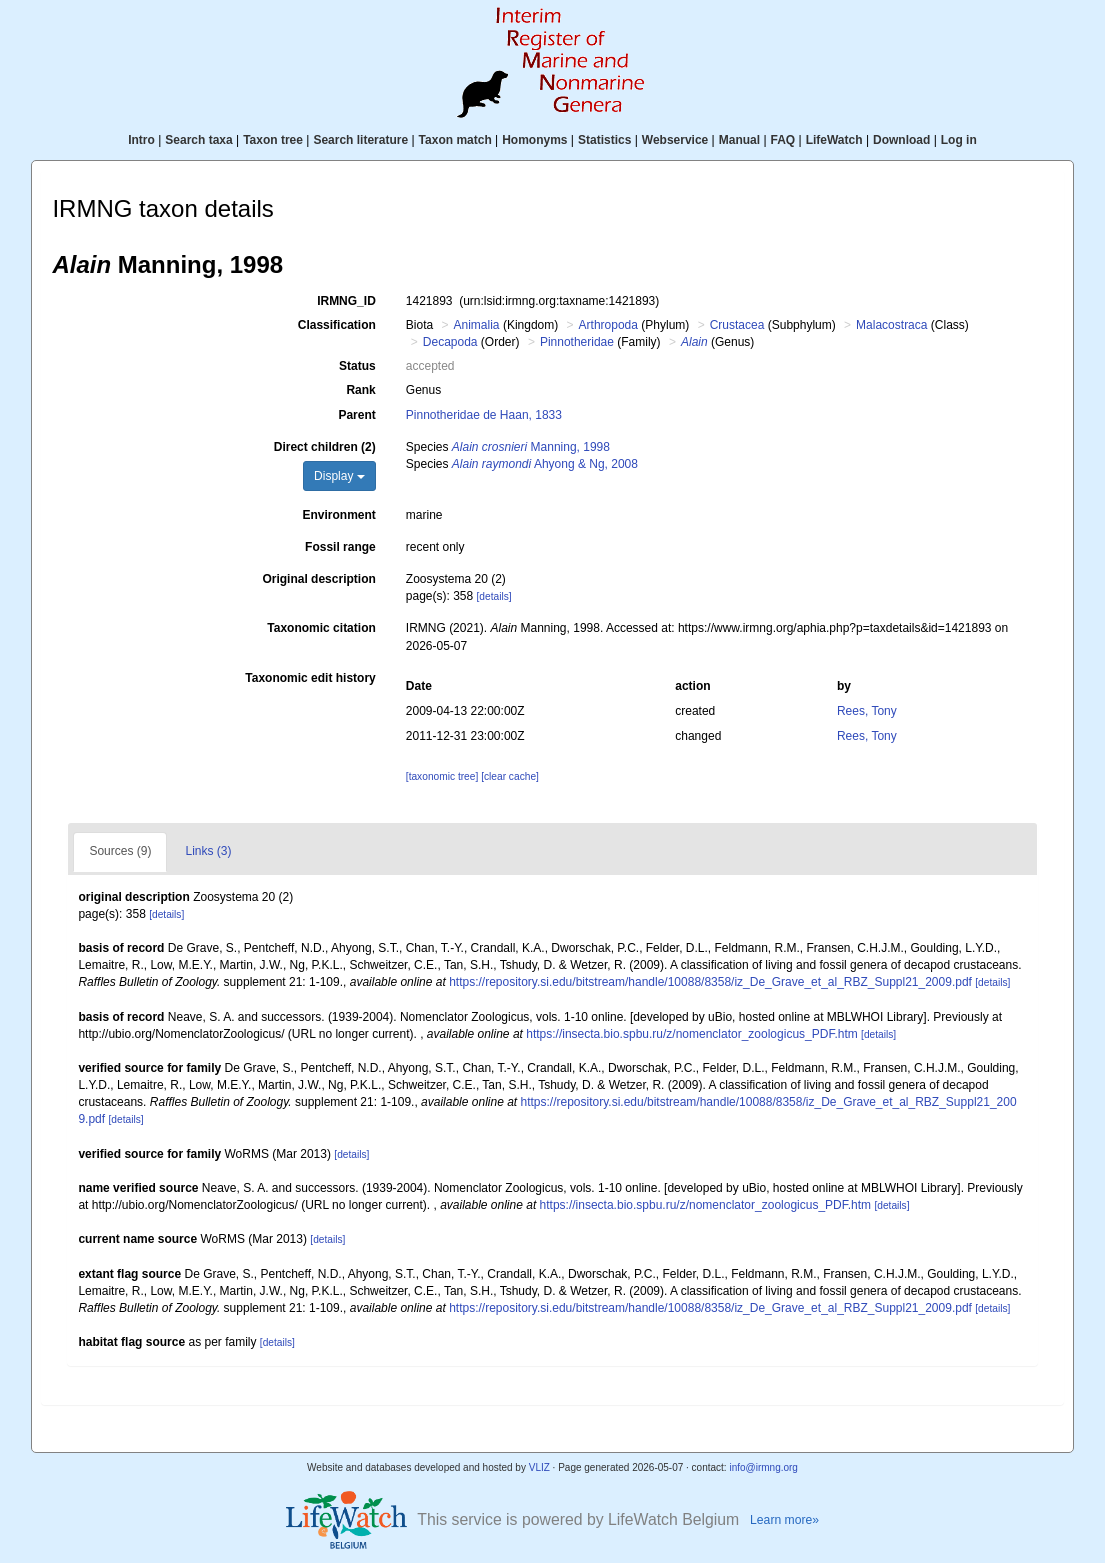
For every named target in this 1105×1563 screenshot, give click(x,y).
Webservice (675, 140)
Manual (739, 140)
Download (901, 140)
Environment (338, 515)
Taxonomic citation (321, 628)
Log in (959, 140)
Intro (141, 140)
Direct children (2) (325, 447)
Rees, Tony (867, 711)
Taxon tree (273, 140)
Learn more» (784, 1520)
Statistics (604, 140)
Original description (318, 579)
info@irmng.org (763, 1467)
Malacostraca (891, 325)
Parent (356, 415)
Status (357, 366)
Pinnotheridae (577, 342)
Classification (337, 325)
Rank (360, 390)
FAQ (783, 140)
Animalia (477, 325)
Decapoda (450, 342)
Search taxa (198, 140)
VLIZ (539, 1467)
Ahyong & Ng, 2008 (545, 464)
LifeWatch (834, 140)
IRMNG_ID (346, 301)
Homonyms (534, 140)
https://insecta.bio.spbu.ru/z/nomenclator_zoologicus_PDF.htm (692, 1034)
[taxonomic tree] (442, 776)
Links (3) (208, 851)
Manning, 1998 (531, 447)
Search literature (360, 140)
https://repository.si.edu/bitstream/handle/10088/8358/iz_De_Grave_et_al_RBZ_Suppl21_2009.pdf (710, 982)
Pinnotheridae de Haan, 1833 (484, 415)
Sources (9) (120, 851)
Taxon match (455, 140)
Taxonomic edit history (310, 678)
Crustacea (737, 325)
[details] (494, 596)
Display (339, 476)
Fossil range (340, 547)
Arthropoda (608, 325)
